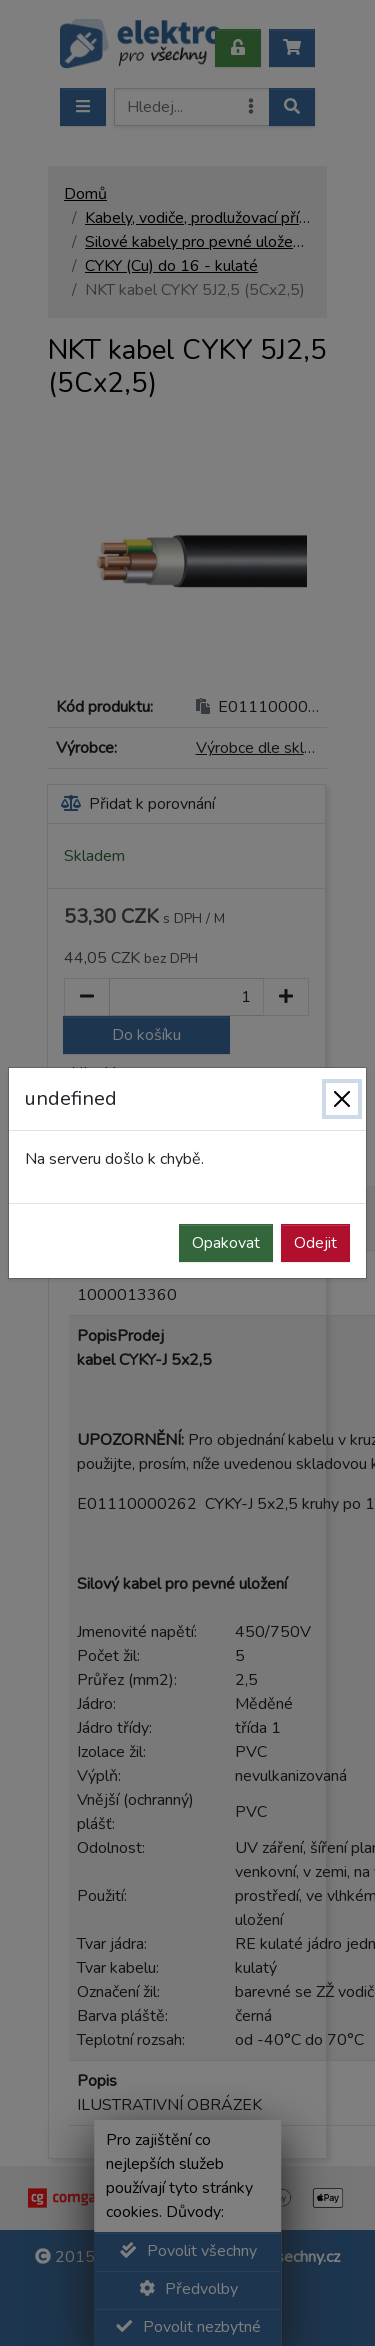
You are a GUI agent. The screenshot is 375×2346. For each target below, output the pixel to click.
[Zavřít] (342, 1099)
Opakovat (226, 1243)
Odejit (315, 1243)
